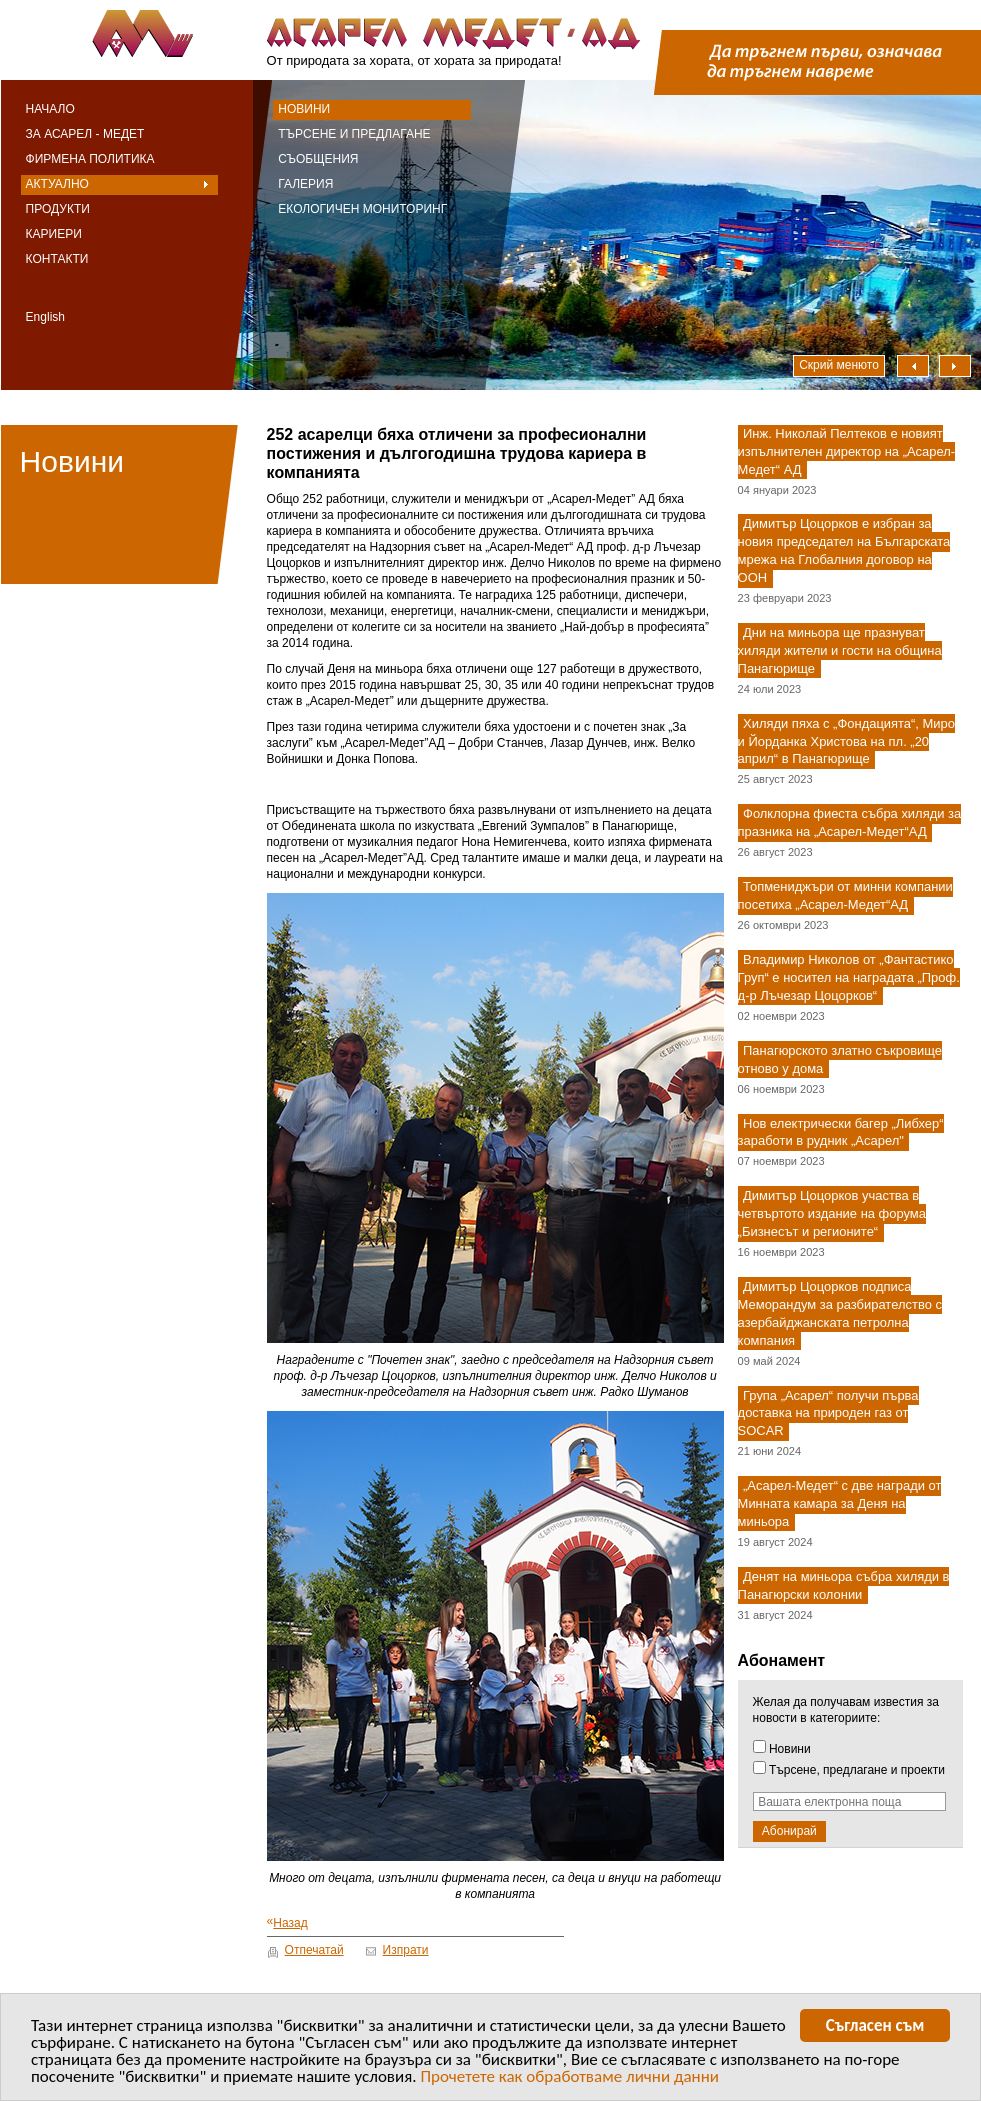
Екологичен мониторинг (362, 209)
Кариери (54, 234)
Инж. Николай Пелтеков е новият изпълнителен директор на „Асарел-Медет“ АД (847, 451)
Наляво (913, 366)
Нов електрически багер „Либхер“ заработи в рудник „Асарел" (841, 1132)
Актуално (57, 184)
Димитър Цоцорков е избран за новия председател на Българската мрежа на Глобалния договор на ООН (844, 551)
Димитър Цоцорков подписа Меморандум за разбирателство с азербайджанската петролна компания (840, 1313)
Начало (50, 109)
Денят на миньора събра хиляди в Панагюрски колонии (844, 1585)
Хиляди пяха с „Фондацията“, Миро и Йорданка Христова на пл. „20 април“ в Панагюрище (846, 741)
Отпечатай (314, 1950)
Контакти (57, 259)
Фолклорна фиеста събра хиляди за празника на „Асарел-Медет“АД (850, 823)
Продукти (58, 209)
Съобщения (318, 159)
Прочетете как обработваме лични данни (569, 2079)
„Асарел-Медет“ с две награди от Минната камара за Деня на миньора (840, 1504)
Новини (304, 109)
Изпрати (406, 1950)
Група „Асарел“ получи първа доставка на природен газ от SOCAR (828, 1413)
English (45, 317)
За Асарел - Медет (85, 134)
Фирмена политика (90, 159)
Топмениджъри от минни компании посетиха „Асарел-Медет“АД (845, 895)
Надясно (955, 366)
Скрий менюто (839, 365)
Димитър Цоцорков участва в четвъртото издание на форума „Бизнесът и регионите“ (832, 1214)
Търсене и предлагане (354, 134)
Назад (287, 1922)
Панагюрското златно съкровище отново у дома (840, 1059)
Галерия (305, 184)
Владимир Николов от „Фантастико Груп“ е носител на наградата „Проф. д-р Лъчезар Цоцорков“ (849, 977)
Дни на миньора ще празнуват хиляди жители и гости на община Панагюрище (840, 650)
